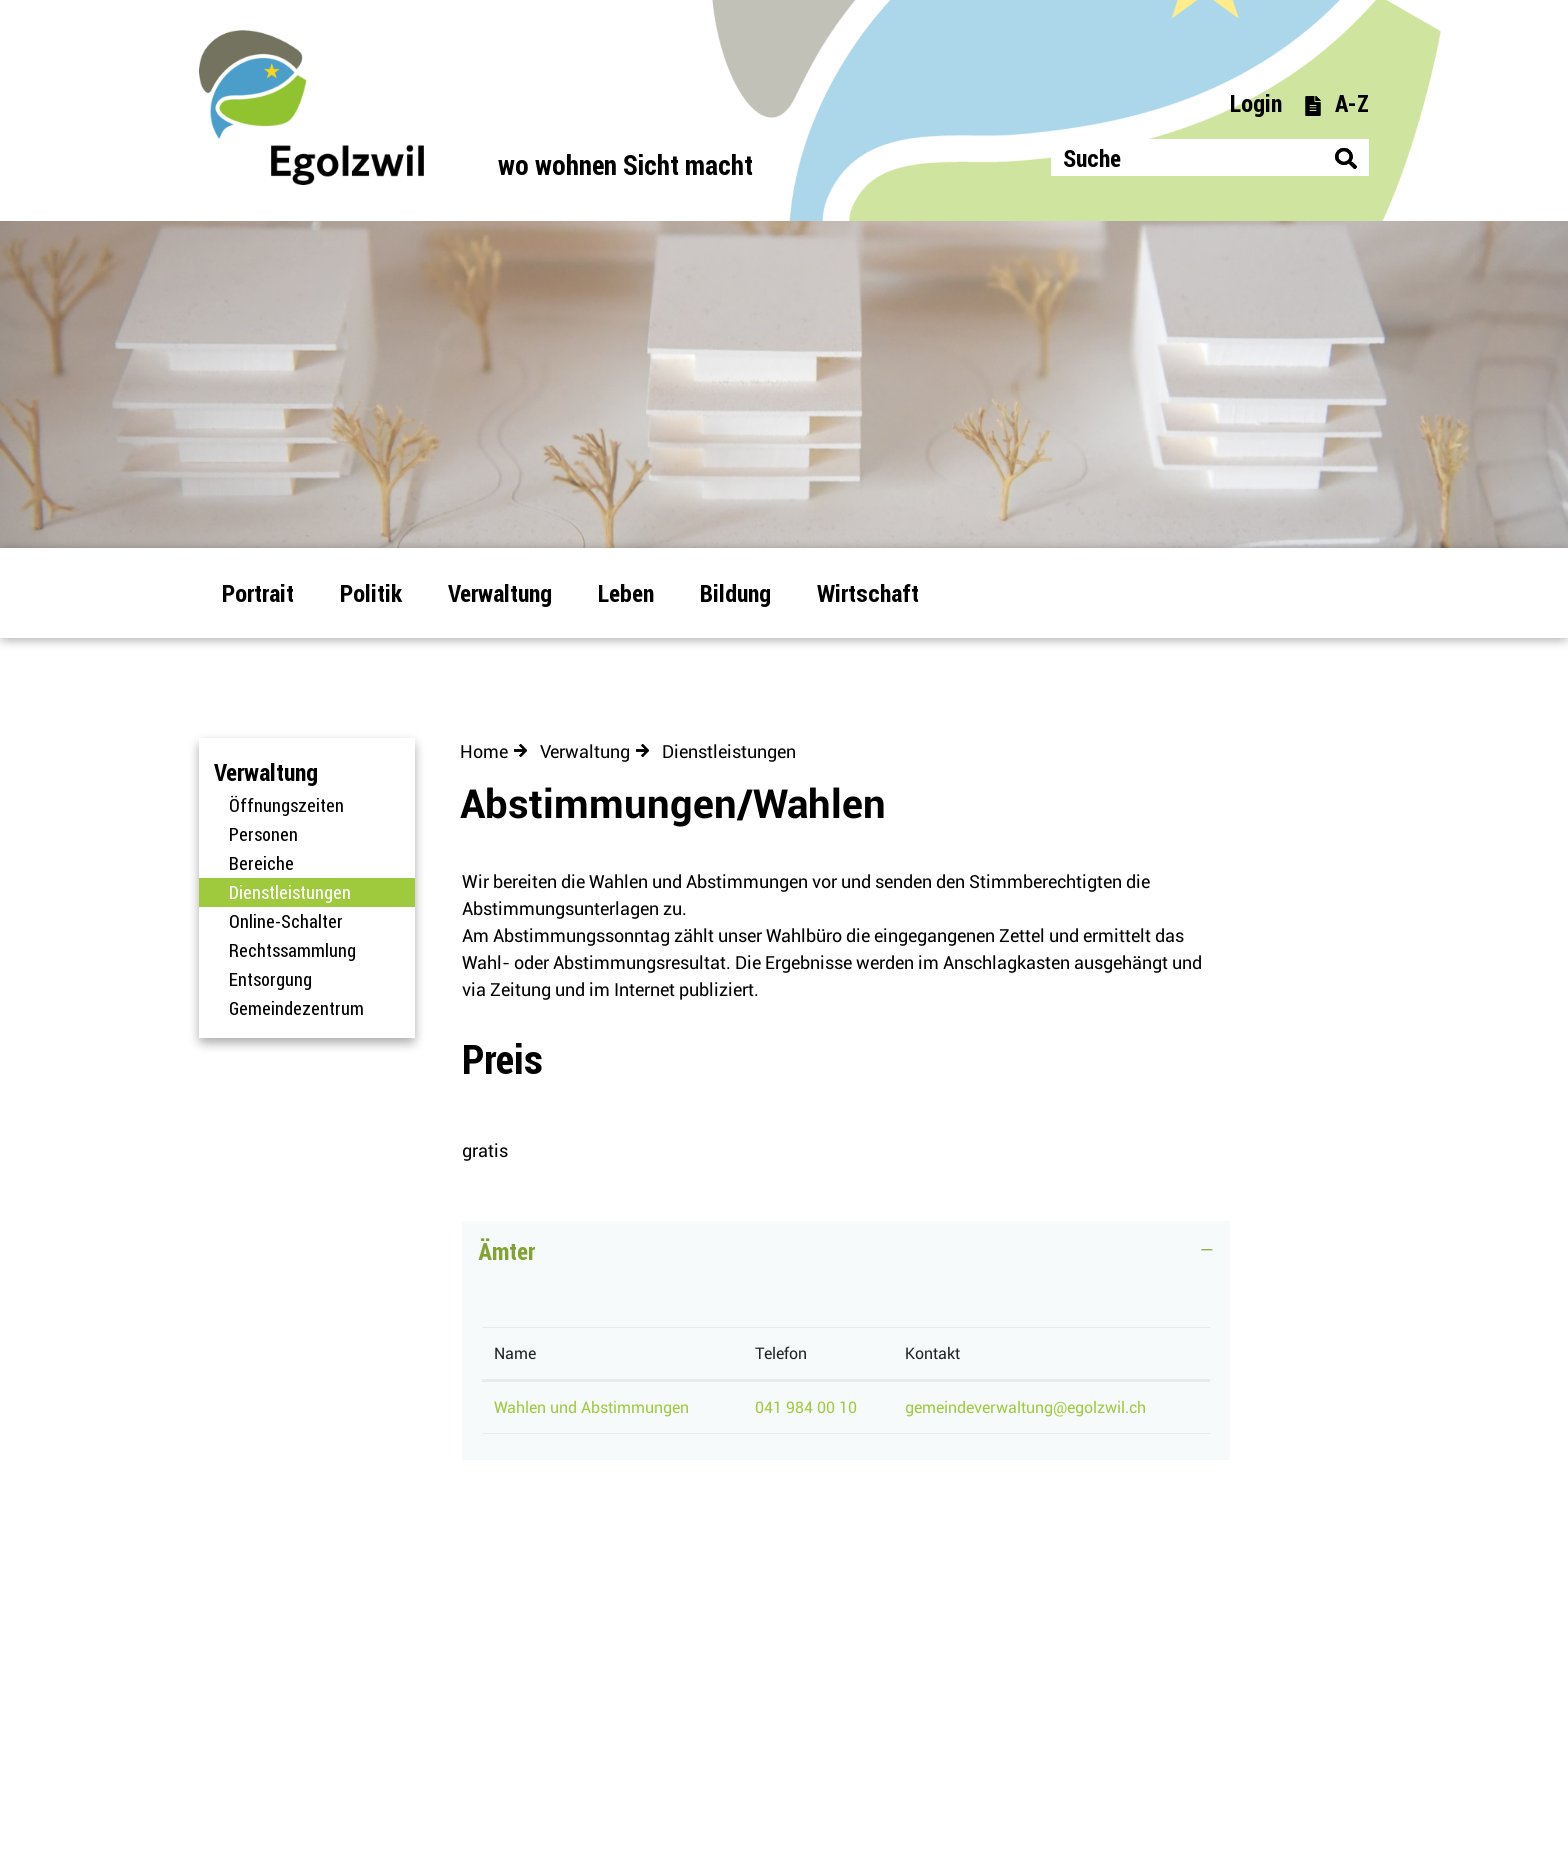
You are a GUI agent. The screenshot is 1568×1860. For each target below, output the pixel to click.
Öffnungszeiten (286, 805)
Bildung (735, 592)
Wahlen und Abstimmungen (591, 1407)
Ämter (506, 1250)
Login (1256, 102)
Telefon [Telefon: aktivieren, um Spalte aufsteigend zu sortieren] (781, 1353)
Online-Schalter (286, 921)
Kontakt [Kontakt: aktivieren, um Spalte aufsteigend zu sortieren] (932, 1353)
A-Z (1336, 102)
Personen (263, 834)
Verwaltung (500, 592)
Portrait (258, 592)
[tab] (846, 1261)
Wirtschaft (868, 592)
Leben (626, 592)
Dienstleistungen (322, 892)
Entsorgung (270, 979)
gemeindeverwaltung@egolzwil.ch (1025, 1407)
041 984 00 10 (806, 1407)
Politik (371, 592)
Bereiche (261, 863)
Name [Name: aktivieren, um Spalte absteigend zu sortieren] (515, 1353)
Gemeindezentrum (296, 1008)
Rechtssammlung (292, 950)
